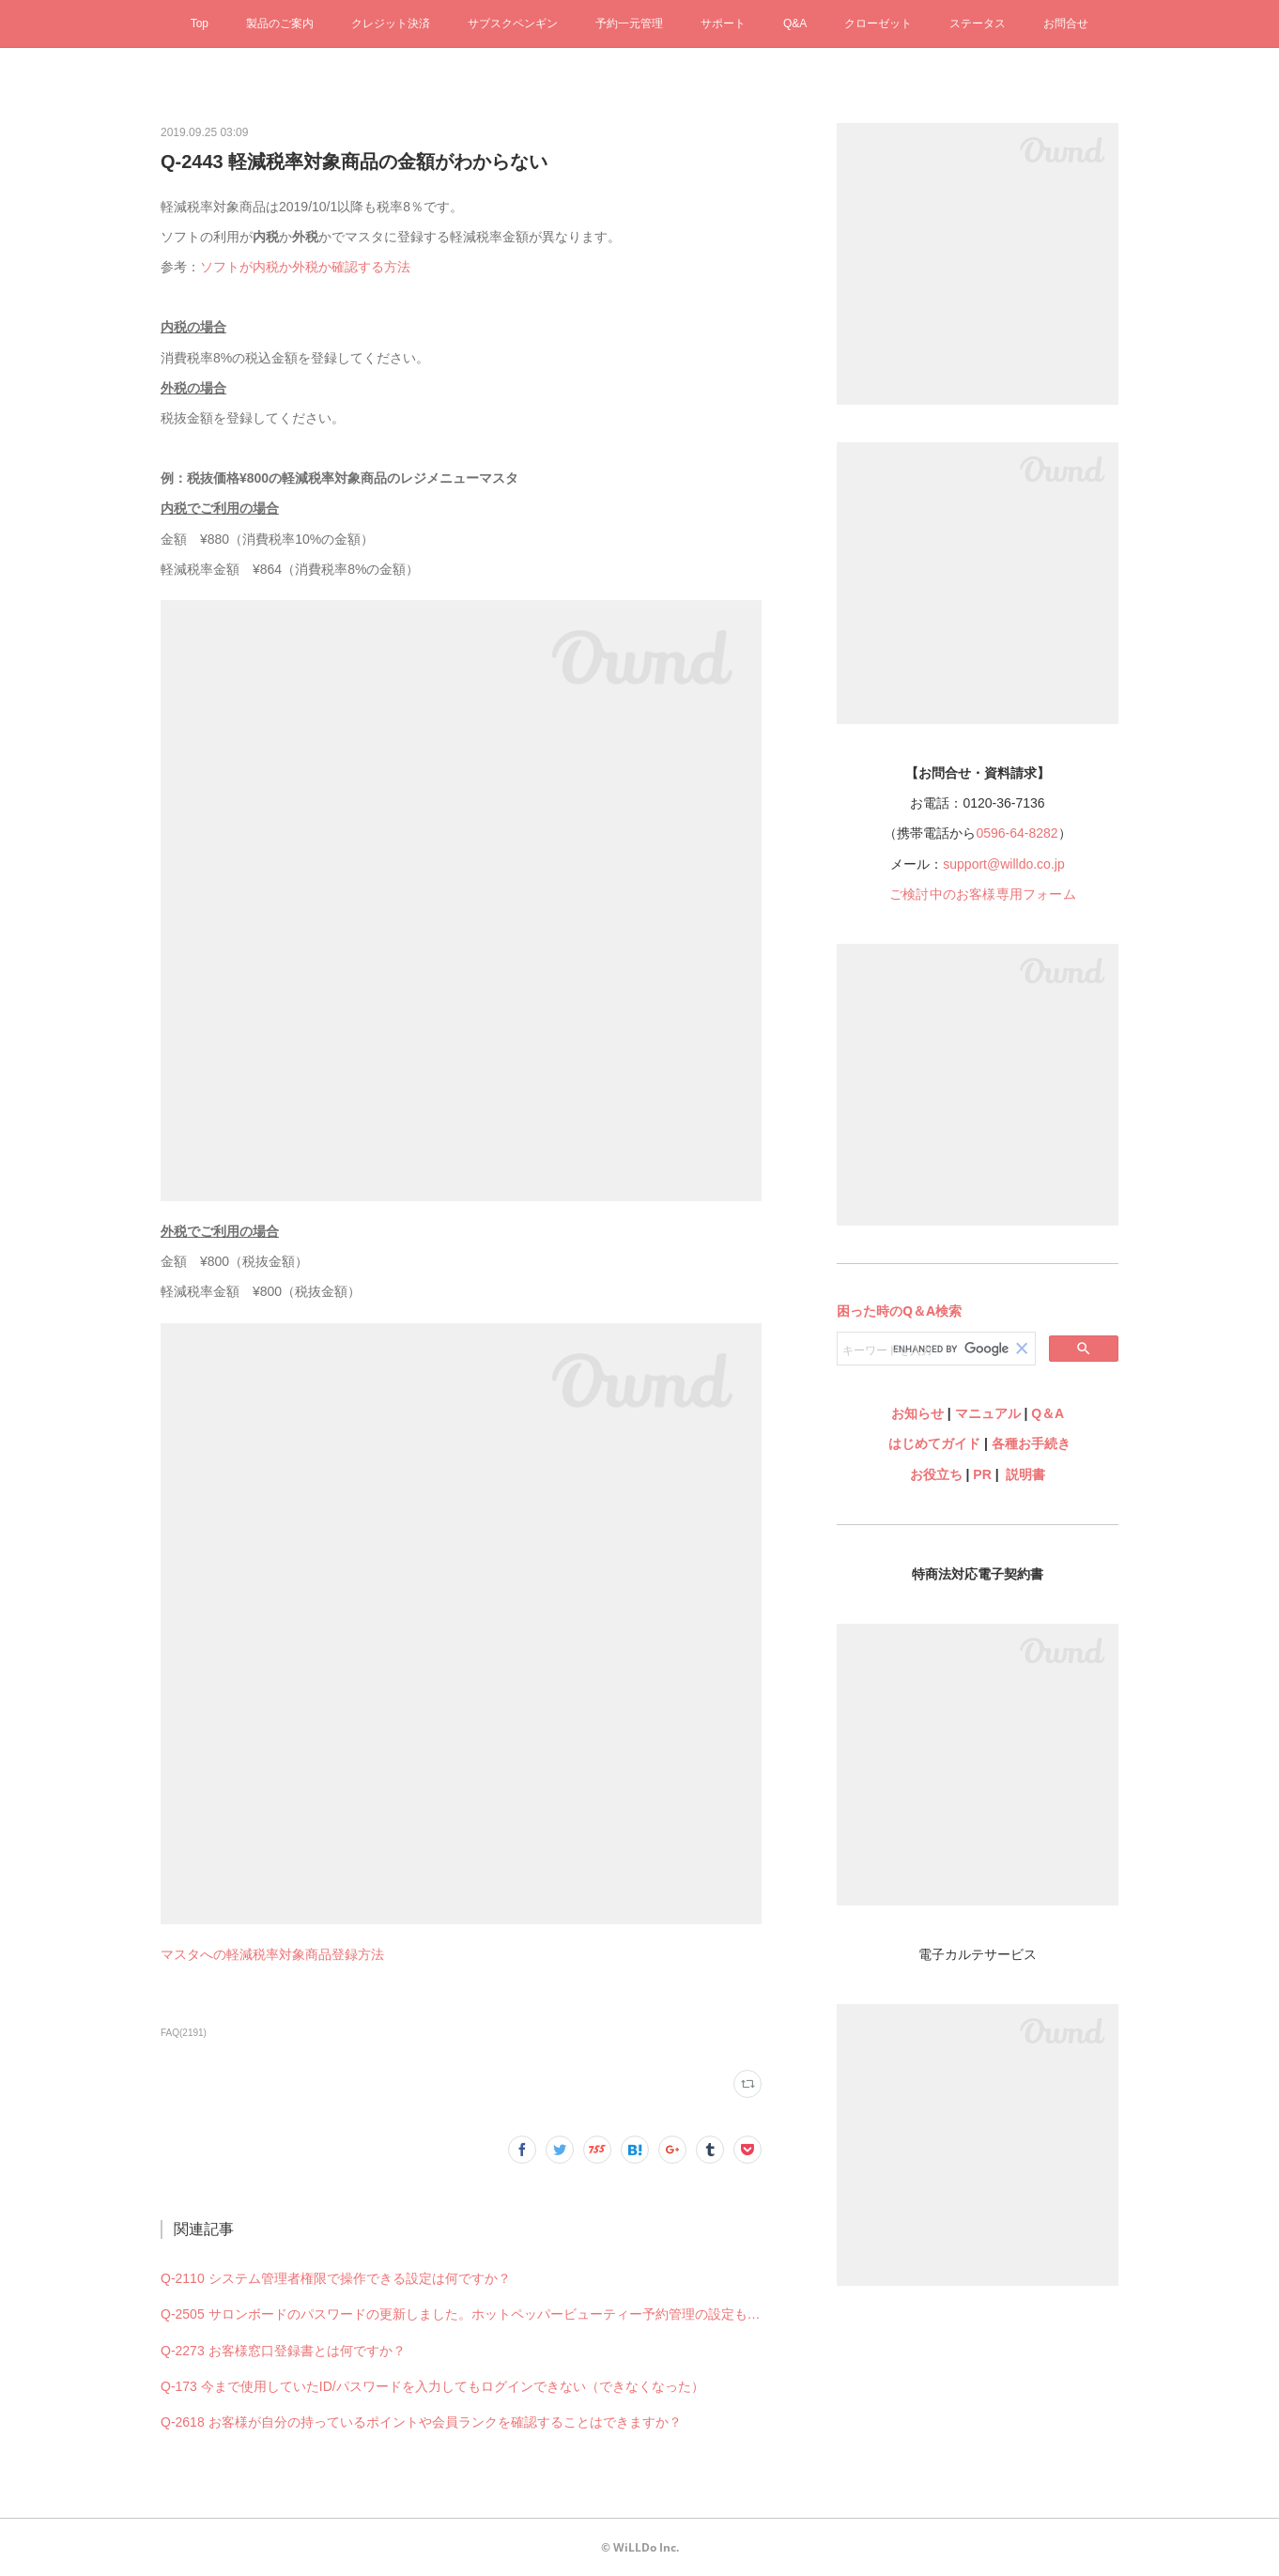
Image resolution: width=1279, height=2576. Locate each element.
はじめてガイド (932, 1443)
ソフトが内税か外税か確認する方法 (305, 266)
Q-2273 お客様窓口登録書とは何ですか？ (283, 2350)
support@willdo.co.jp (1003, 864)
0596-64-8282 (1016, 833)
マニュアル (988, 1413)
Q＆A (1047, 1413)
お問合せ (1065, 23)
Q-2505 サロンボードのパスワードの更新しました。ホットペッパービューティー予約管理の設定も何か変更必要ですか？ (461, 2313)
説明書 (1025, 1474)
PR (982, 1474)
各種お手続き (1031, 1443)
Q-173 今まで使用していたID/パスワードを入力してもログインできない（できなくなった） (432, 2386)
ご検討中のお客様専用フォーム (982, 894)
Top (199, 23)
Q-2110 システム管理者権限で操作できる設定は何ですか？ (336, 2278)
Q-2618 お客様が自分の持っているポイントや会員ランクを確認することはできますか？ (421, 2421)
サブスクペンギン (513, 23)
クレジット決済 (390, 23)
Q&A (795, 23)
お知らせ (917, 1413)
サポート (723, 23)
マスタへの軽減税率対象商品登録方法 (272, 1954)
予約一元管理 (629, 23)
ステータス (977, 23)
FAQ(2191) (184, 2033)
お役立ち (936, 1474)
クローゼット (878, 23)
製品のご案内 (280, 23)
